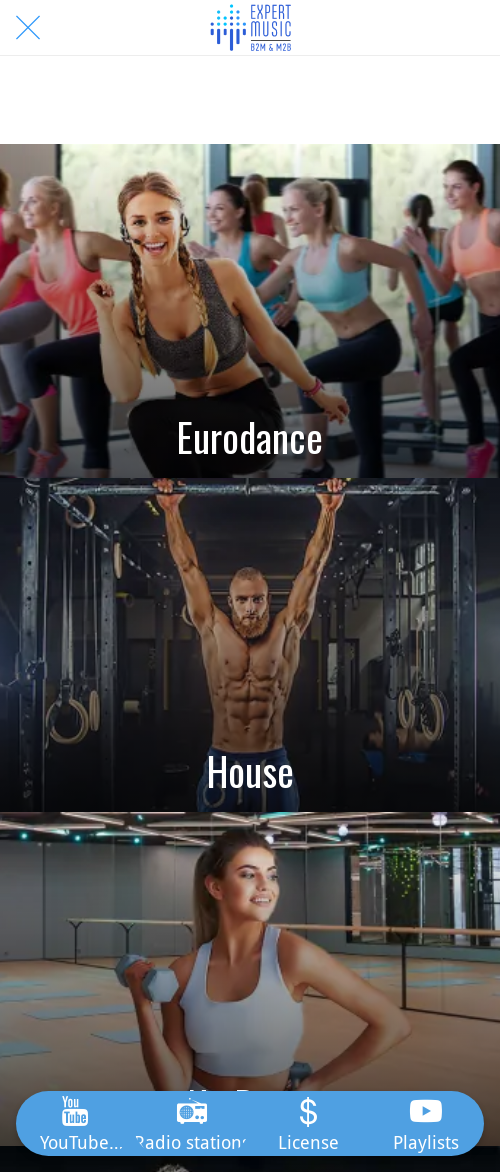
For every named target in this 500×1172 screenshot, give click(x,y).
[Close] (28, 28)
